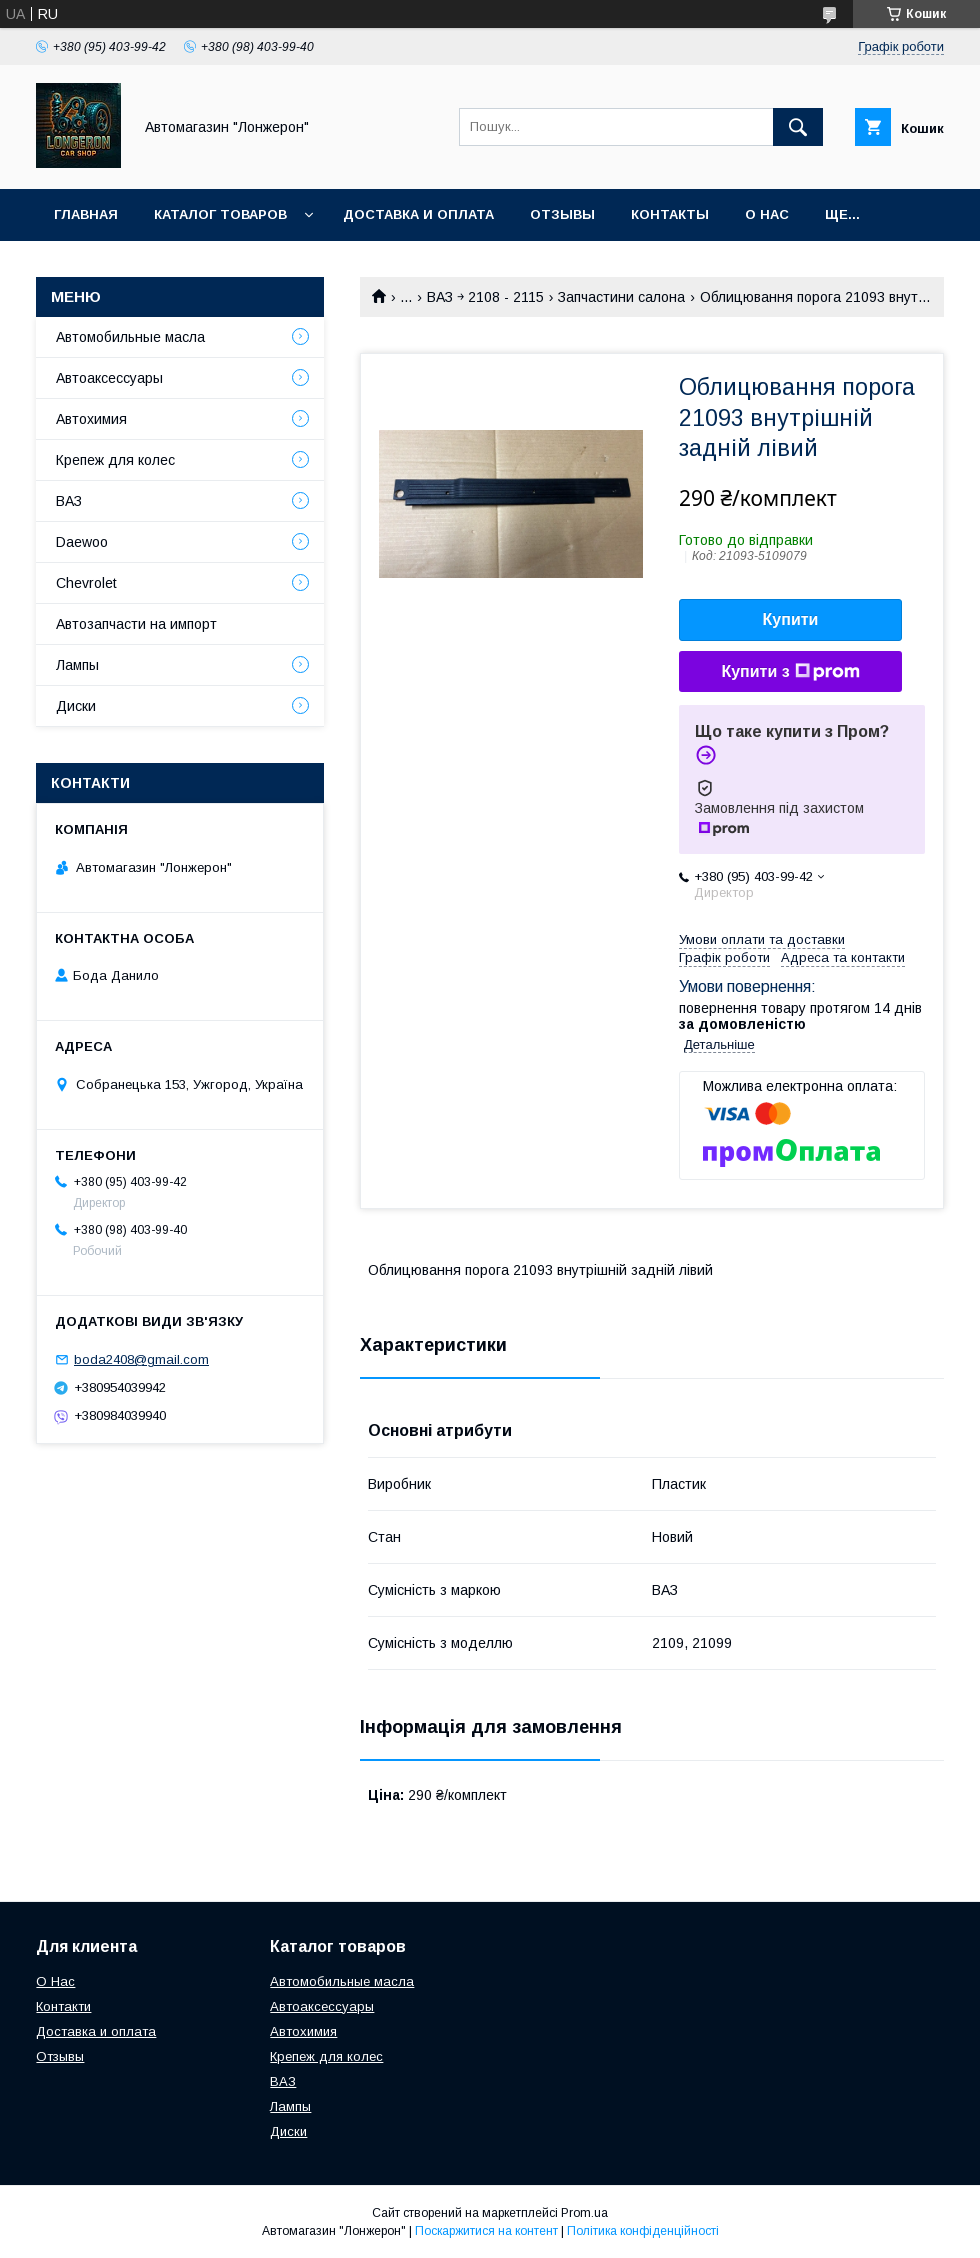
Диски (76, 706)
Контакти (63, 2006)
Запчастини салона (621, 297)
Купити (791, 619)
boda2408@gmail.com (141, 1359)
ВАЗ (69, 501)
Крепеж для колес (115, 460)
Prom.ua (584, 2213)
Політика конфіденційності (643, 2231)
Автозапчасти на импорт (136, 624)
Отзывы (562, 214)
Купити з (790, 672)
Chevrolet (86, 583)
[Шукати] (798, 127)
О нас (767, 214)
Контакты (670, 214)
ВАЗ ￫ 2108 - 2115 (485, 297)
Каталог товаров (220, 214)
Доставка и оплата (418, 214)
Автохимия (91, 419)
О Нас (55, 1981)
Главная (86, 214)
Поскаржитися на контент (486, 2231)
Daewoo (82, 542)
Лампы (77, 665)
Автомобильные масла (130, 337)
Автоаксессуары (109, 378)
